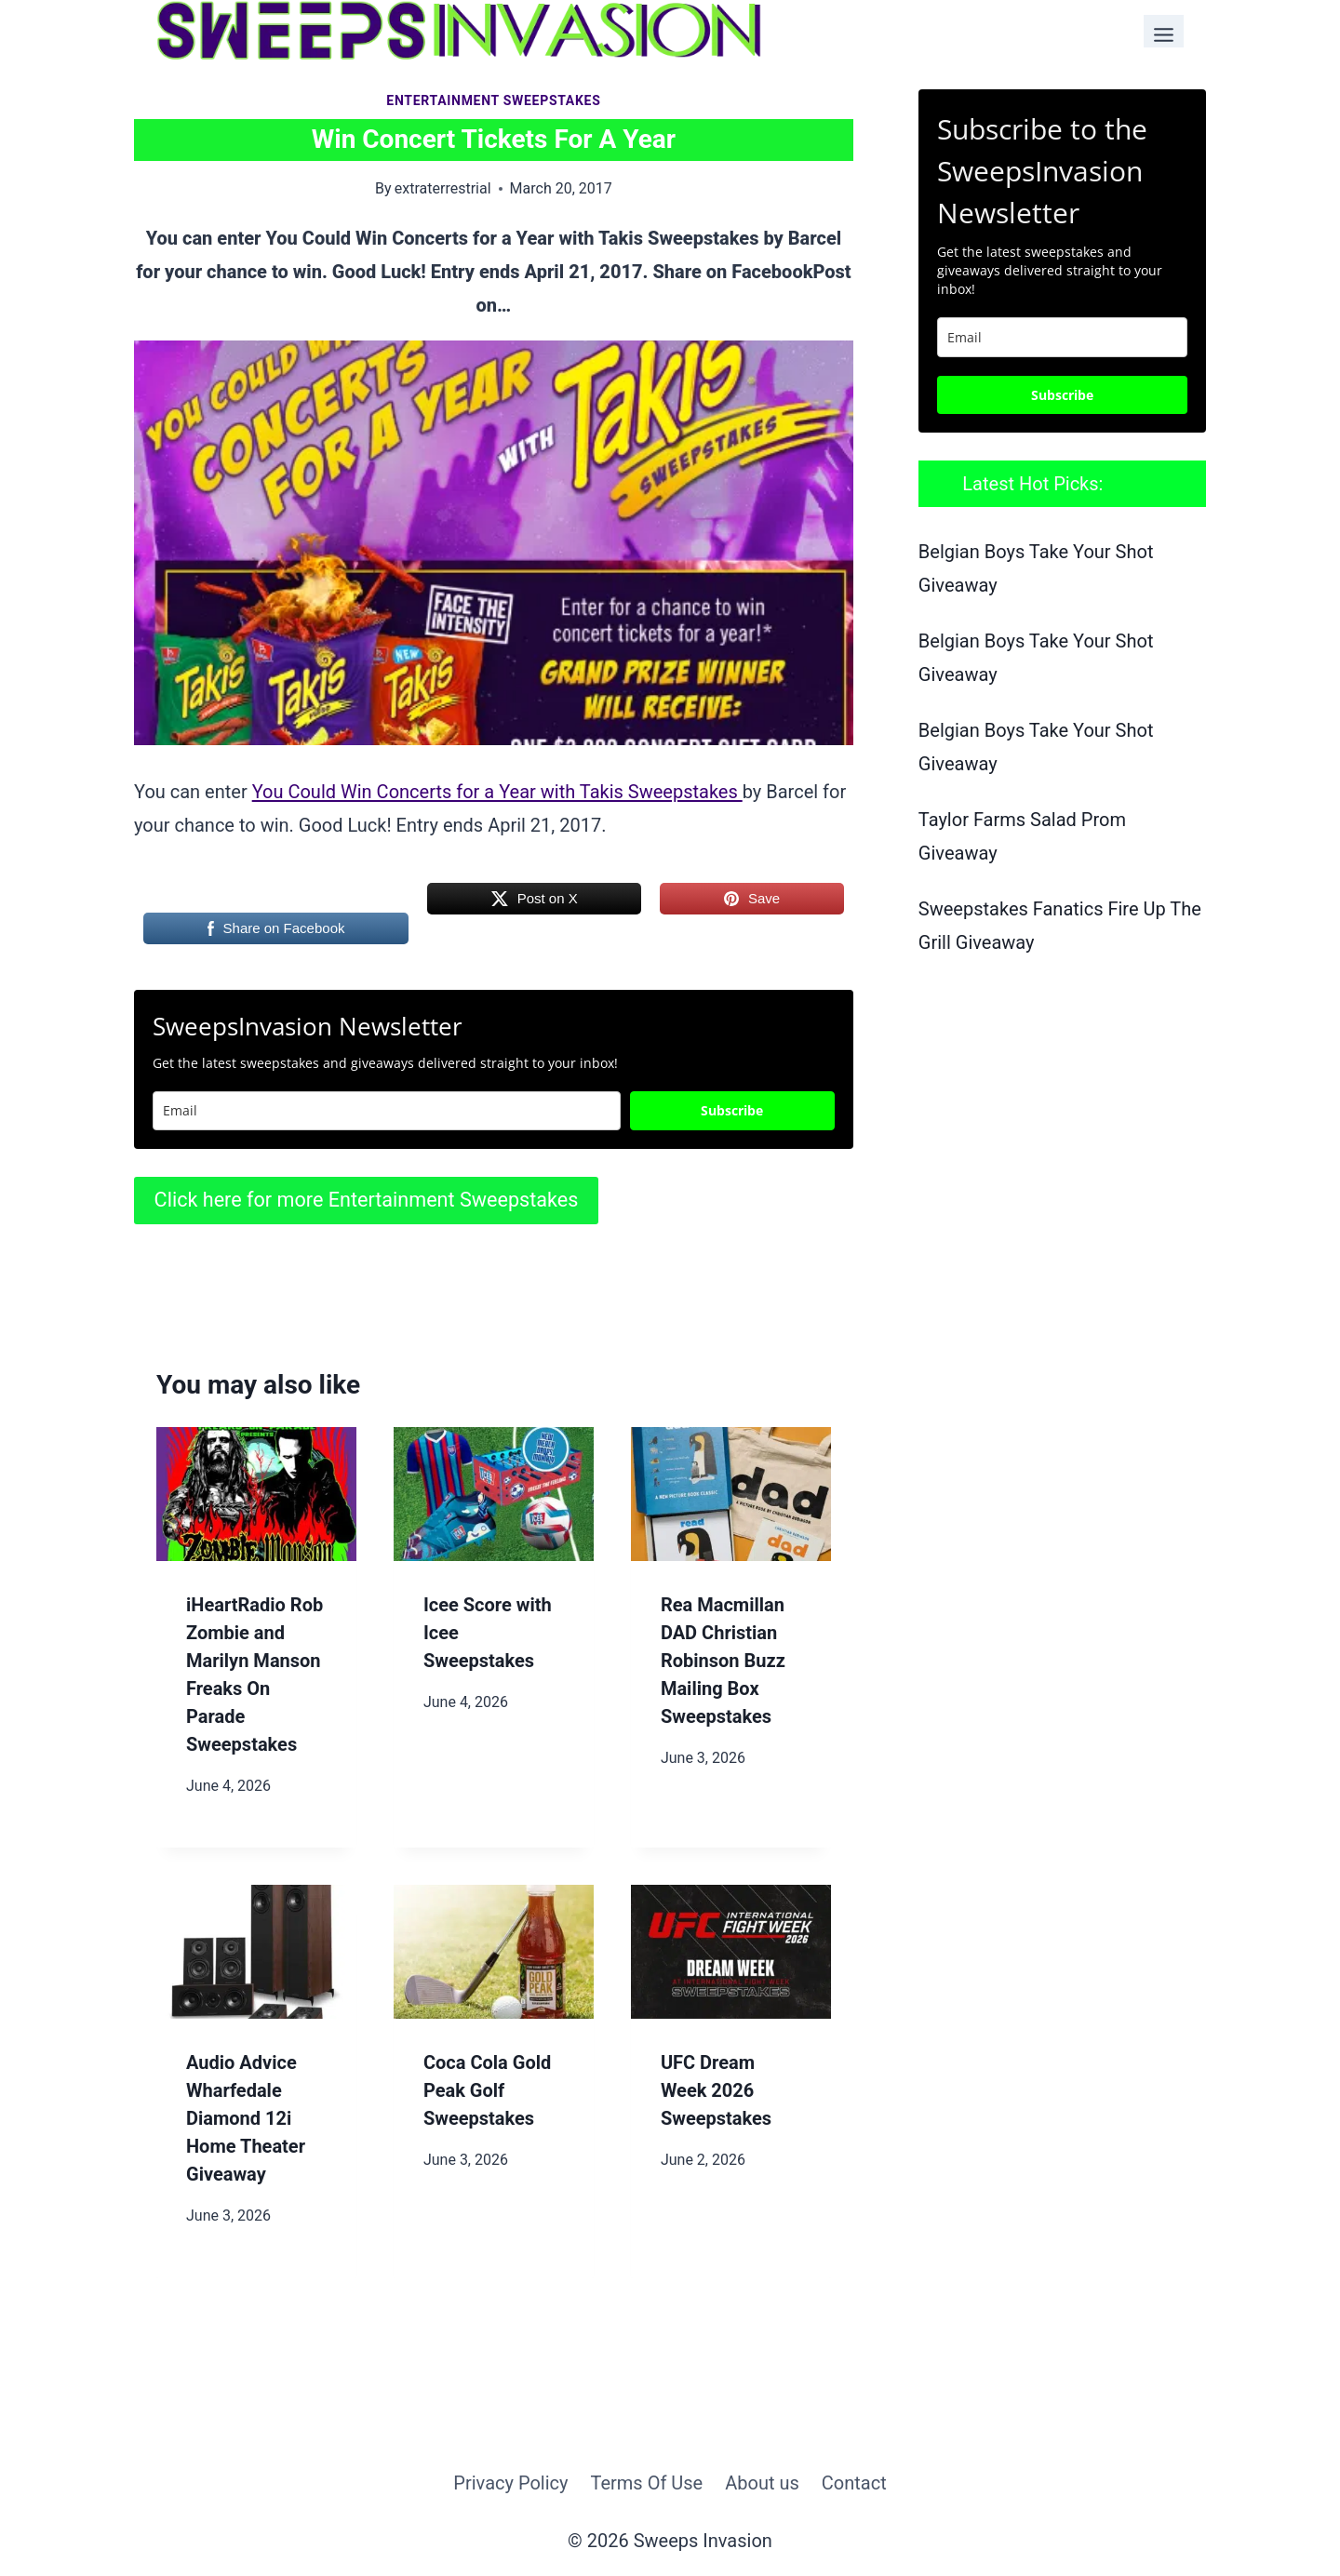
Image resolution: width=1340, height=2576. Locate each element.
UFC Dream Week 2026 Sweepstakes (716, 2090)
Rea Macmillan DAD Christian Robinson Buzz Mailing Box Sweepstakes (723, 1661)
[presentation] (256, 1493)
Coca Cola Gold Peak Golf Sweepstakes (487, 2090)
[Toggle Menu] (1164, 31)
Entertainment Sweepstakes (493, 100)
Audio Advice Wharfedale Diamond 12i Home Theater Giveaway (245, 2118)
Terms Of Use (646, 2483)
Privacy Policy (510, 2483)
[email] (1062, 337)
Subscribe (732, 1110)
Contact (854, 2483)
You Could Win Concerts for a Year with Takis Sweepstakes (497, 792)
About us (762, 2483)
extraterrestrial (443, 188)
